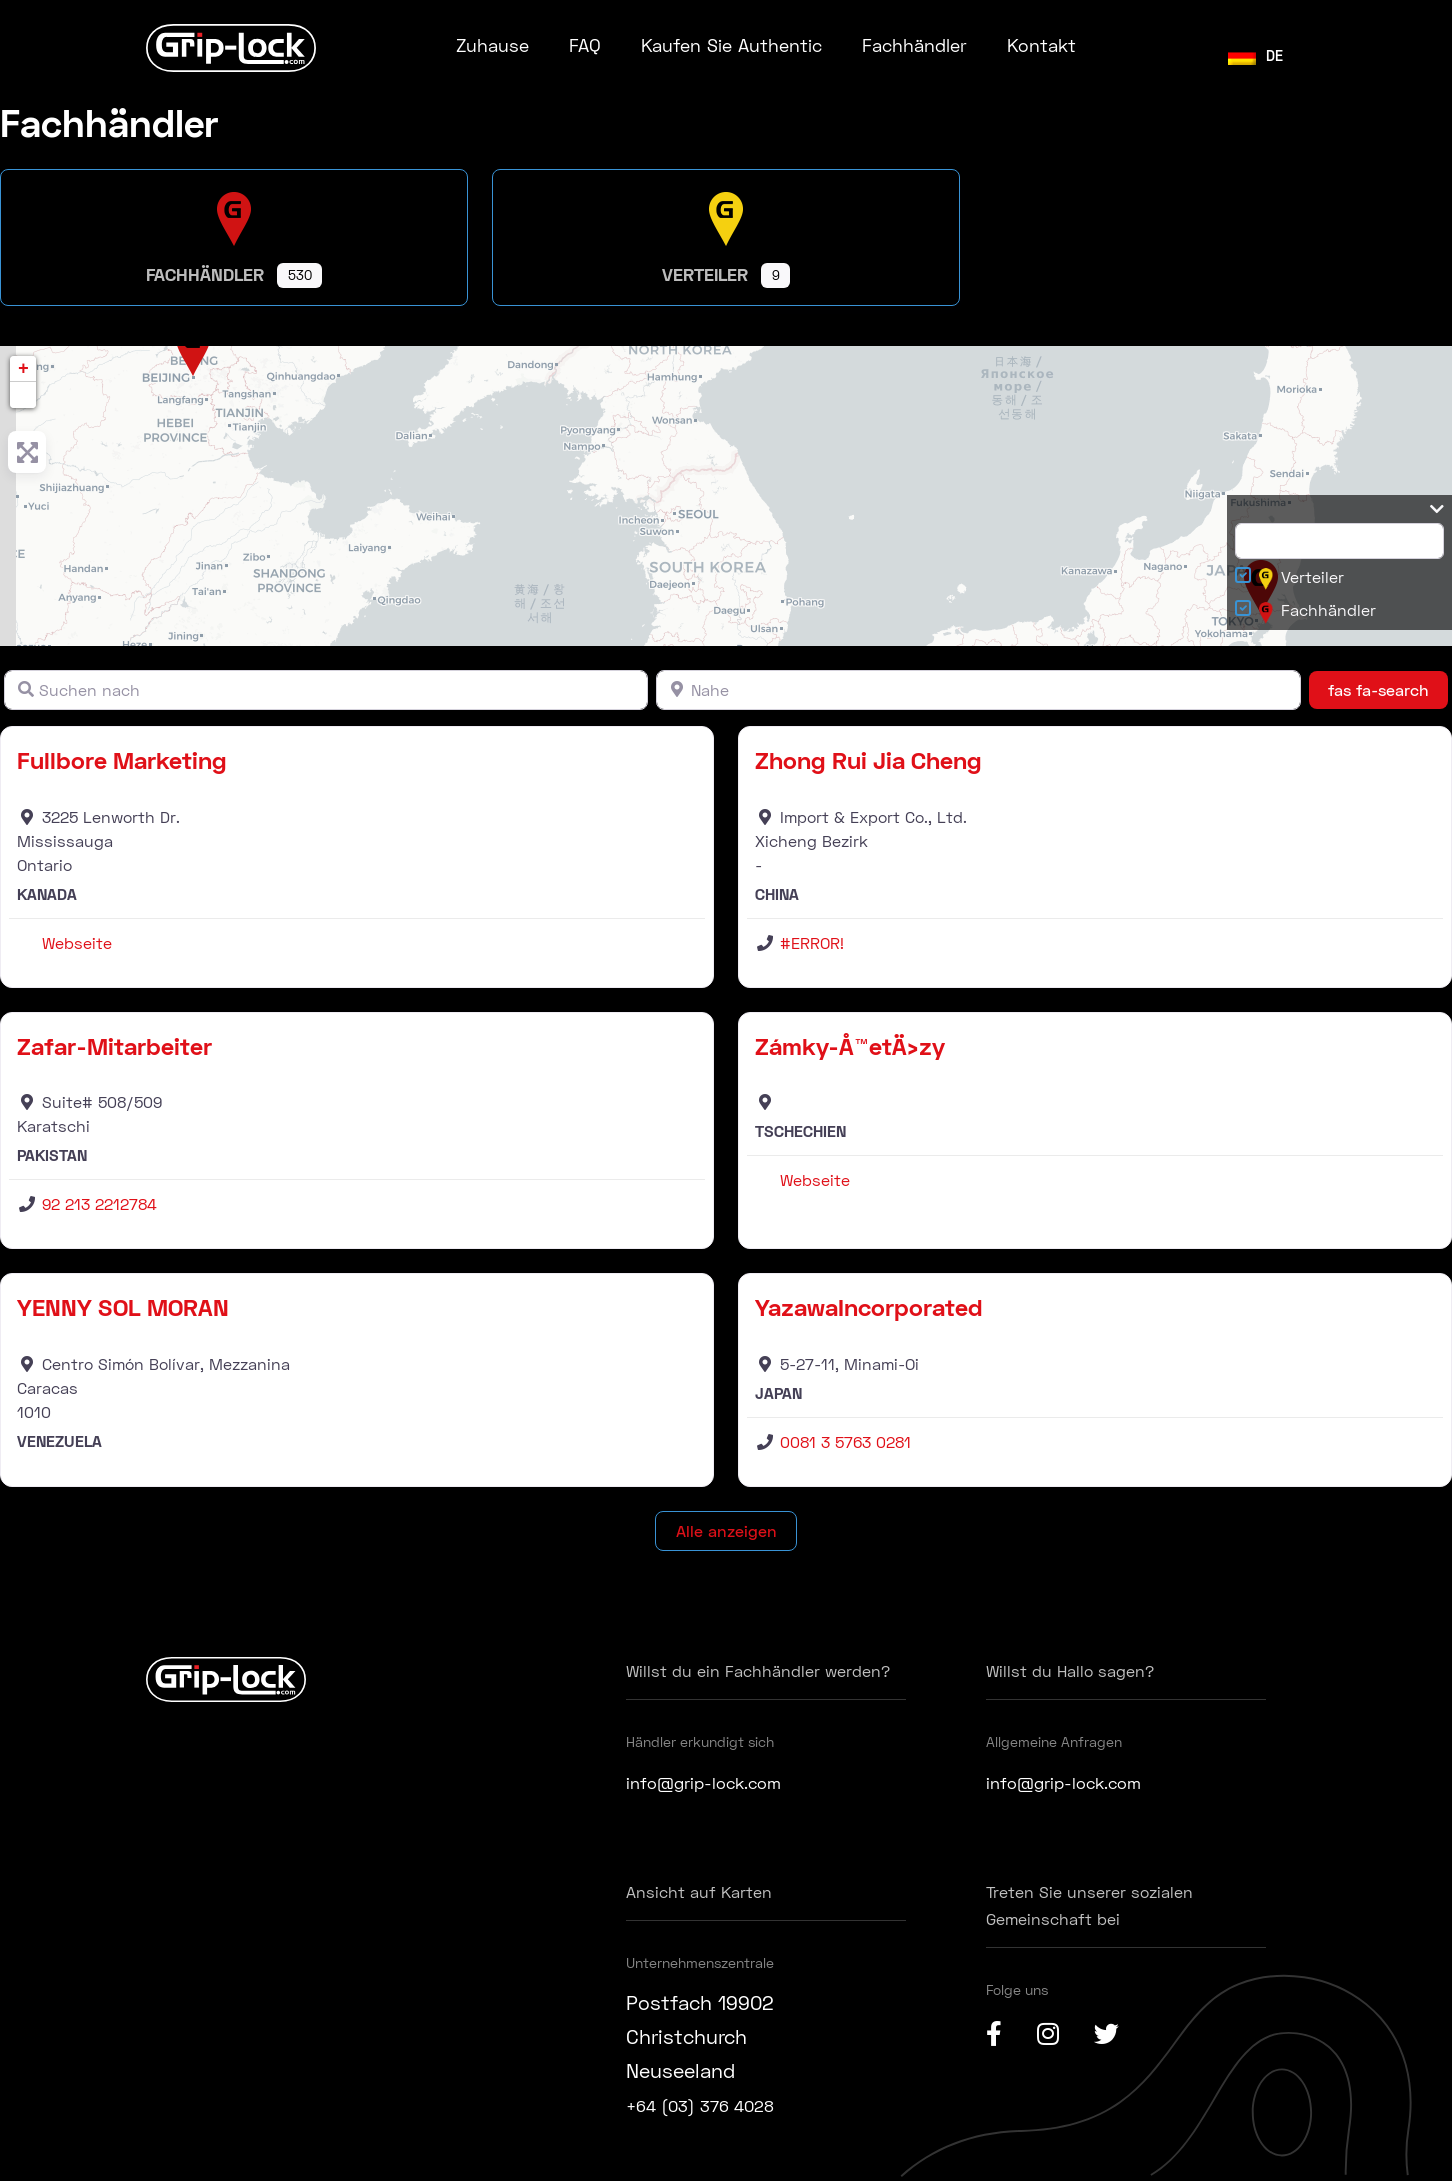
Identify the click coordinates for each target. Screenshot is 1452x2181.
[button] (23, 395)
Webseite (77, 942)
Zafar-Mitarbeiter (114, 1045)
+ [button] (23, 369)
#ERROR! (812, 942)
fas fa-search (1388, 688)
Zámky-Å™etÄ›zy (850, 1045)
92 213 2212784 (99, 1203)
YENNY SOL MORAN (123, 1306)
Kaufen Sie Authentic (731, 45)
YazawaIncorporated (869, 1306)
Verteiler (1301, 578)
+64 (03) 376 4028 (714, 2104)
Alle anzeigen (726, 1530)
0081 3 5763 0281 (845, 1441)
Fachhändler (914, 45)
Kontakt (1041, 45)
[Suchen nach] (326, 690)
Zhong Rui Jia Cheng (868, 759)
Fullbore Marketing (122, 759)
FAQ (585, 45)
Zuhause (492, 45)
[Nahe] (978, 690)
